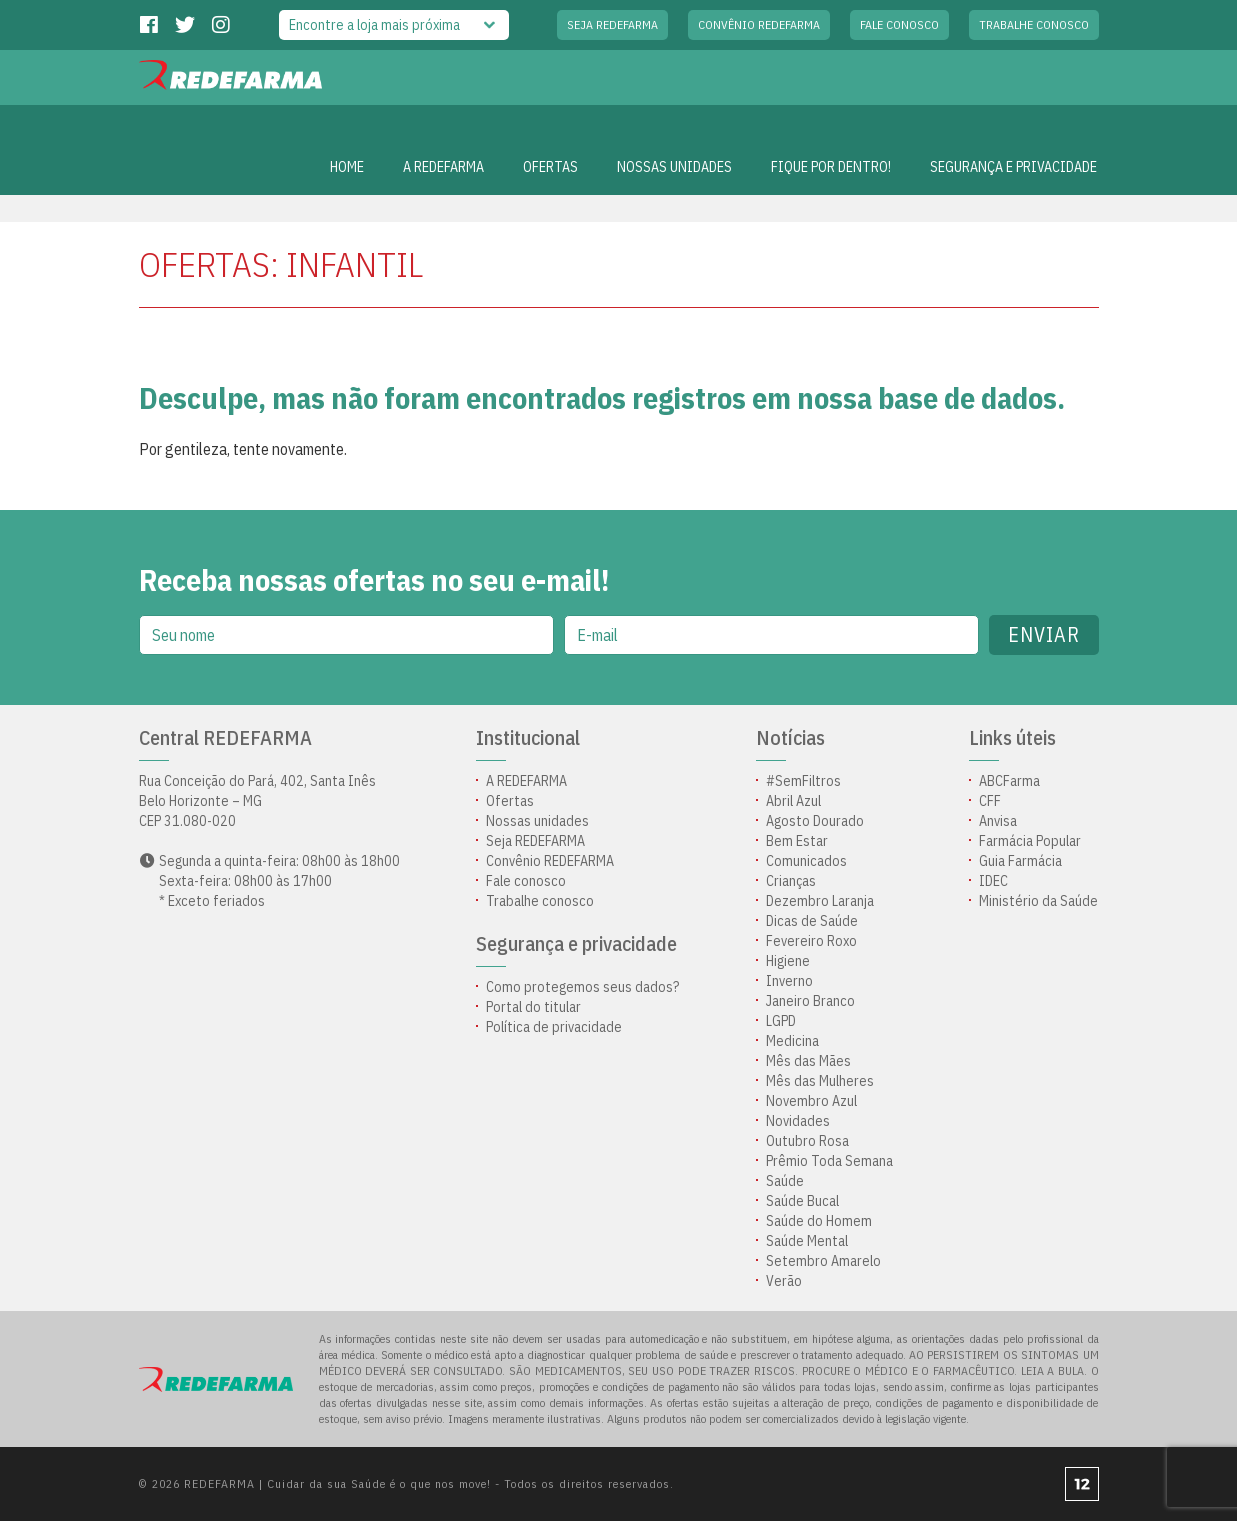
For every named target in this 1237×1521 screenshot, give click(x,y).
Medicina (792, 1041)
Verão (784, 1281)
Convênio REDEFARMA (759, 24)
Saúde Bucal (802, 1201)
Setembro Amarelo (823, 1261)
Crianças (791, 881)
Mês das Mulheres (820, 1081)
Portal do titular (533, 1007)
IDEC (993, 881)
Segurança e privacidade (1013, 167)
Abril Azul (793, 801)
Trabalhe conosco (1034, 24)
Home (347, 167)
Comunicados (806, 861)
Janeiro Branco (810, 1001)
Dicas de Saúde (812, 921)
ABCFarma (1009, 781)
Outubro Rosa (807, 1141)
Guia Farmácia (1020, 861)
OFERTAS (550, 167)
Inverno (789, 981)
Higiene (788, 961)
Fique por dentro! (831, 167)
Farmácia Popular (1030, 841)
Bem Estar (797, 841)
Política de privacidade (554, 1027)
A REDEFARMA (443, 167)
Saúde (785, 1181)
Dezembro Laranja (820, 901)
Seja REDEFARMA (612, 24)
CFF (990, 801)
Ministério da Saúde (1038, 901)
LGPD (781, 1021)
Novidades (798, 1121)
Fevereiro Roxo (811, 941)
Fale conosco (899, 24)
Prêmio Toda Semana (829, 1161)
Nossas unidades (674, 167)
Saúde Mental (807, 1241)
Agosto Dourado (815, 821)
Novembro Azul (811, 1101)
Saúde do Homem (819, 1221)
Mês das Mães (808, 1061)
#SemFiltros (803, 781)
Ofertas (510, 801)
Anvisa (998, 821)
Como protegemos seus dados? (582, 987)
